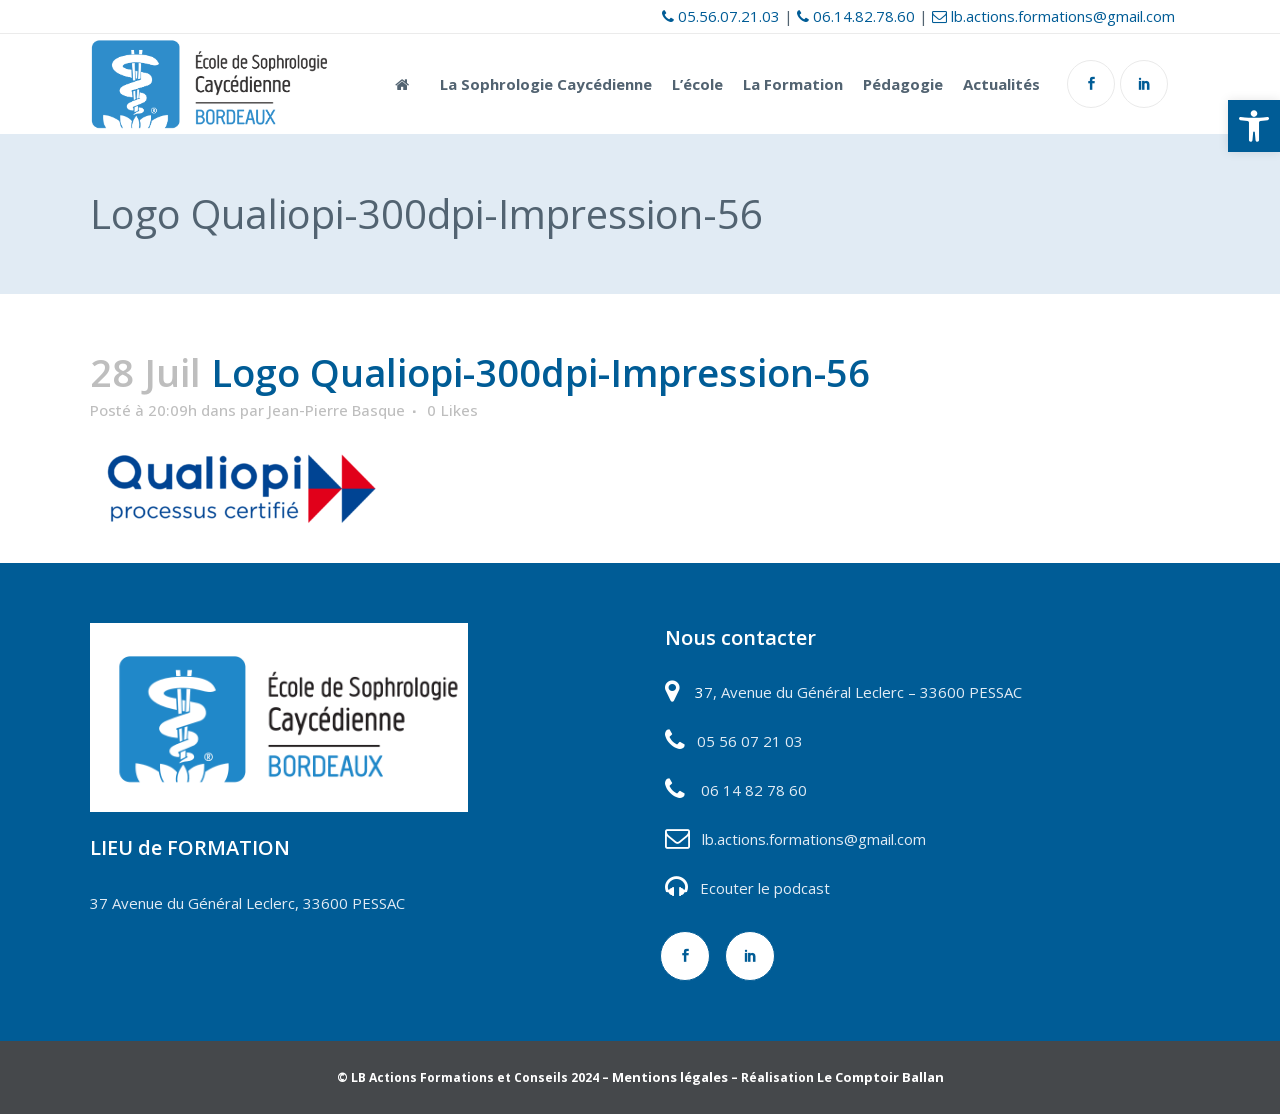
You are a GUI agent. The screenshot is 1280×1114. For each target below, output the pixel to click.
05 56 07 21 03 (748, 741)
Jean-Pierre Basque (336, 410)
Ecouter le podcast (765, 888)
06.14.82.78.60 (856, 16)
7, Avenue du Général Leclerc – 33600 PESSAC (863, 692)
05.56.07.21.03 (721, 16)
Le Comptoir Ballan (880, 1077)
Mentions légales (670, 1077)
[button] (1254, 126)
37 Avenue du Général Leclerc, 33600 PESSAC (247, 903)
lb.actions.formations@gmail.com (1053, 16)
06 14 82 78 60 (754, 790)
